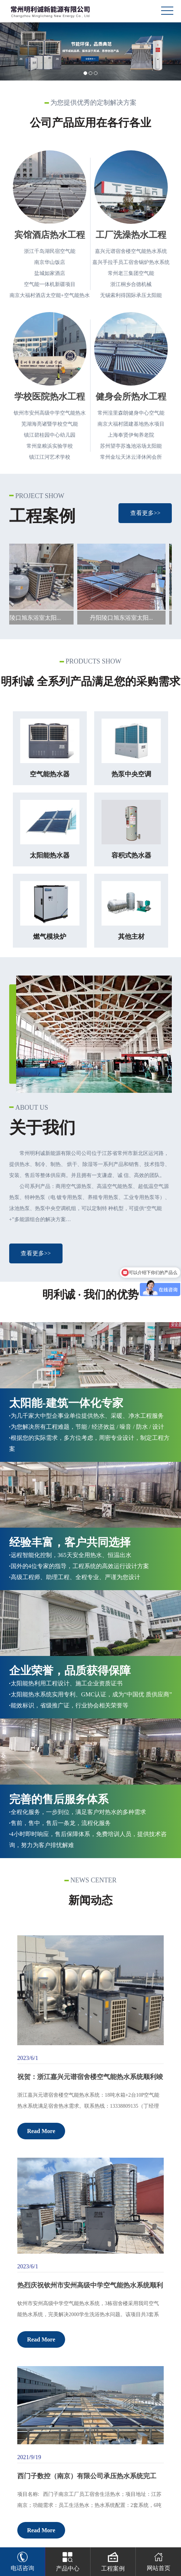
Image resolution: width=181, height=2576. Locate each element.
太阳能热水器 (50, 855)
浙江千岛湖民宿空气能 (49, 251)
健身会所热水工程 (131, 396)
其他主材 (131, 936)
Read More (41, 2131)
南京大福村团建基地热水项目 (130, 424)
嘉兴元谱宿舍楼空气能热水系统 (131, 251)
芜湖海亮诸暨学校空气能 (49, 424)
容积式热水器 (131, 855)
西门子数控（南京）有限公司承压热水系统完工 (86, 2476)
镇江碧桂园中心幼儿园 (49, 435)
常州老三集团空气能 (131, 273)
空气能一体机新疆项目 (49, 284)
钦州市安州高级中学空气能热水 (50, 413)
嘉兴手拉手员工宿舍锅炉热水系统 (131, 262)
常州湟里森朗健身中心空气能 (130, 413)
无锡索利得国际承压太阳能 (131, 295)
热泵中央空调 (131, 774)
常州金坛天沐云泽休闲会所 (131, 457)
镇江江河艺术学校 (49, 457)
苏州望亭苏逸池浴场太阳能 (131, 446)
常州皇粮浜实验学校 (49, 446)
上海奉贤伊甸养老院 (131, 435)
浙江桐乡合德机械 (131, 284)
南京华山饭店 (49, 262)
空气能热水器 (50, 774)
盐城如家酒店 (49, 273)
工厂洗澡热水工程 (131, 235)
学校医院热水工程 (49, 396)
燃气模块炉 (49, 936)
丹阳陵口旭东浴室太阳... (34, 618)
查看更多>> (145, 513)
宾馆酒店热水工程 (49, 235)
